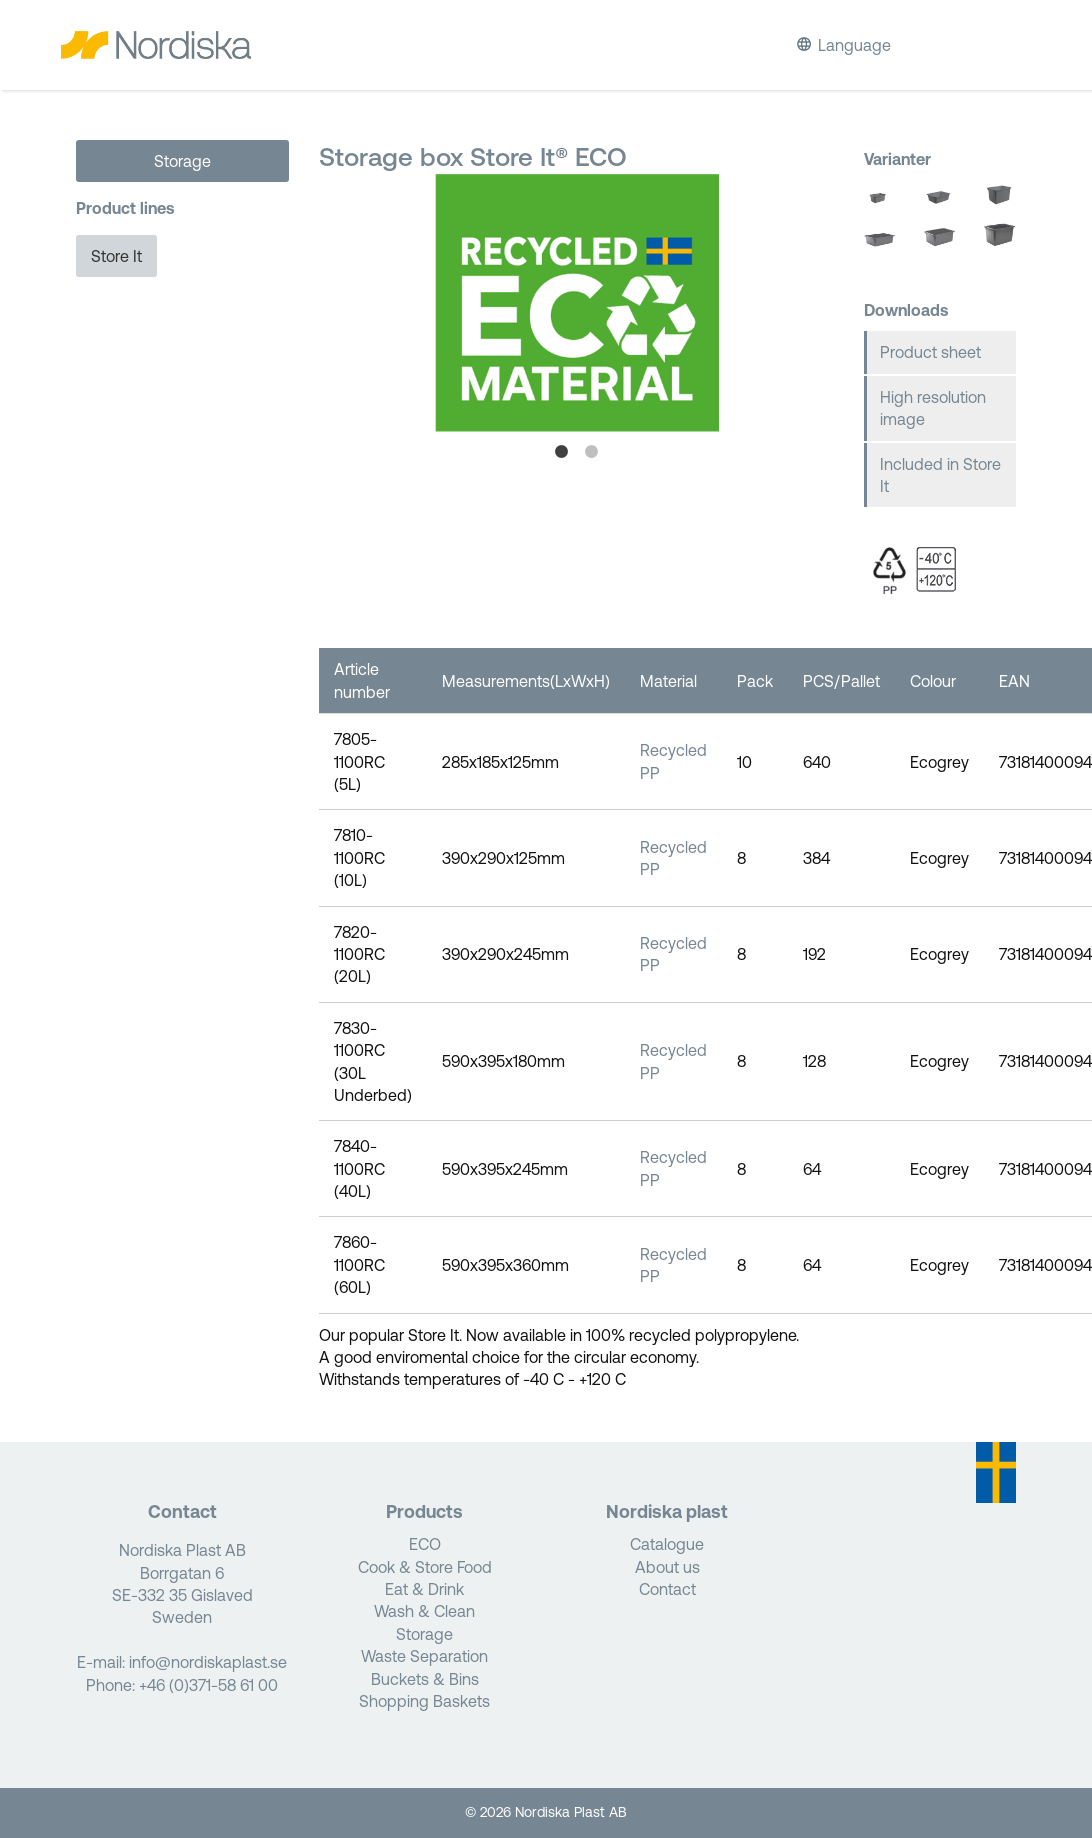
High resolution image (933, 408)
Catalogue (667, 1544)
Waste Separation (424, 1656)
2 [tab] (591, 452)
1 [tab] (561, 452)
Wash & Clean (424, 1611)
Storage (182, 161)
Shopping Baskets (424, 1701)
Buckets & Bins (425, 1679)
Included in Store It (940, 475)
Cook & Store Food (425, 1567)
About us (667, 1567)
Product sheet (930, 352)
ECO (425, 1544)
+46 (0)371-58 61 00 (208, 1685)
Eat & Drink (424, 1589)
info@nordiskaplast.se (208, 1662)
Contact (667, 1589)
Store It (116, 256)
